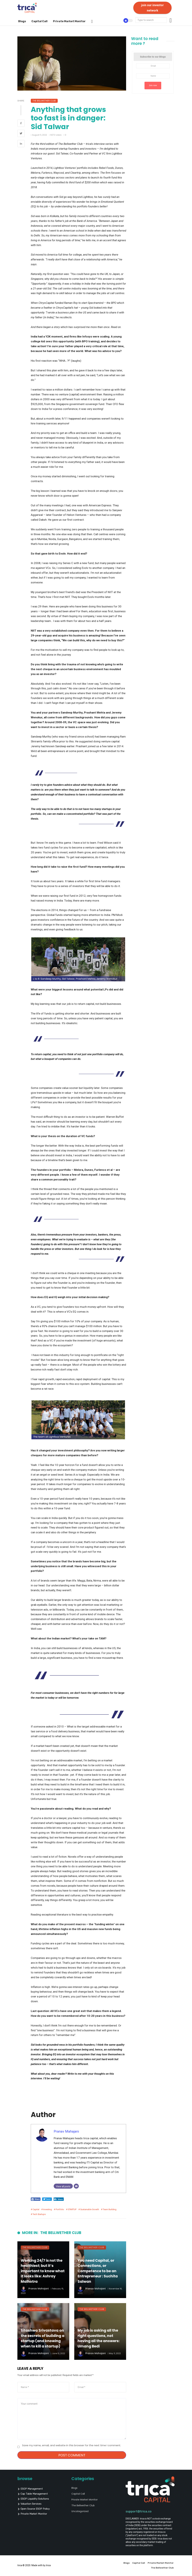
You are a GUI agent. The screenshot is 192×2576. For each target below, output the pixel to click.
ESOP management (30, 2488)
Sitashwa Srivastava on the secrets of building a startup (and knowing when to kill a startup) (42, 2338)
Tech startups (39, 2214)
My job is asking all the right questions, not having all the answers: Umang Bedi (99, 2338)
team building (109, 2209)
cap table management (32, 2493)
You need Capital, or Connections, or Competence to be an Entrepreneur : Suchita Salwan (98, 2271)
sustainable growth (89, 2209)
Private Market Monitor (69, 21)
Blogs (22, 21)
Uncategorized (79, 2511)
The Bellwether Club (44, 100)
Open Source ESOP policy (33, 2508)
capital (36, 2209)
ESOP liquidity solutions (33, 2498)
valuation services (29, 2503)
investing (47, 2209)
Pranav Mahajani (66, 2131)
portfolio (60, 2209)
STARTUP (72, 2209)
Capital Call (39, 21)
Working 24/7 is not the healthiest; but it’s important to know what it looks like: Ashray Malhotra (43, 2271)
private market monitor (32, 2513)
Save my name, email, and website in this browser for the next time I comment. (71, 2445)
